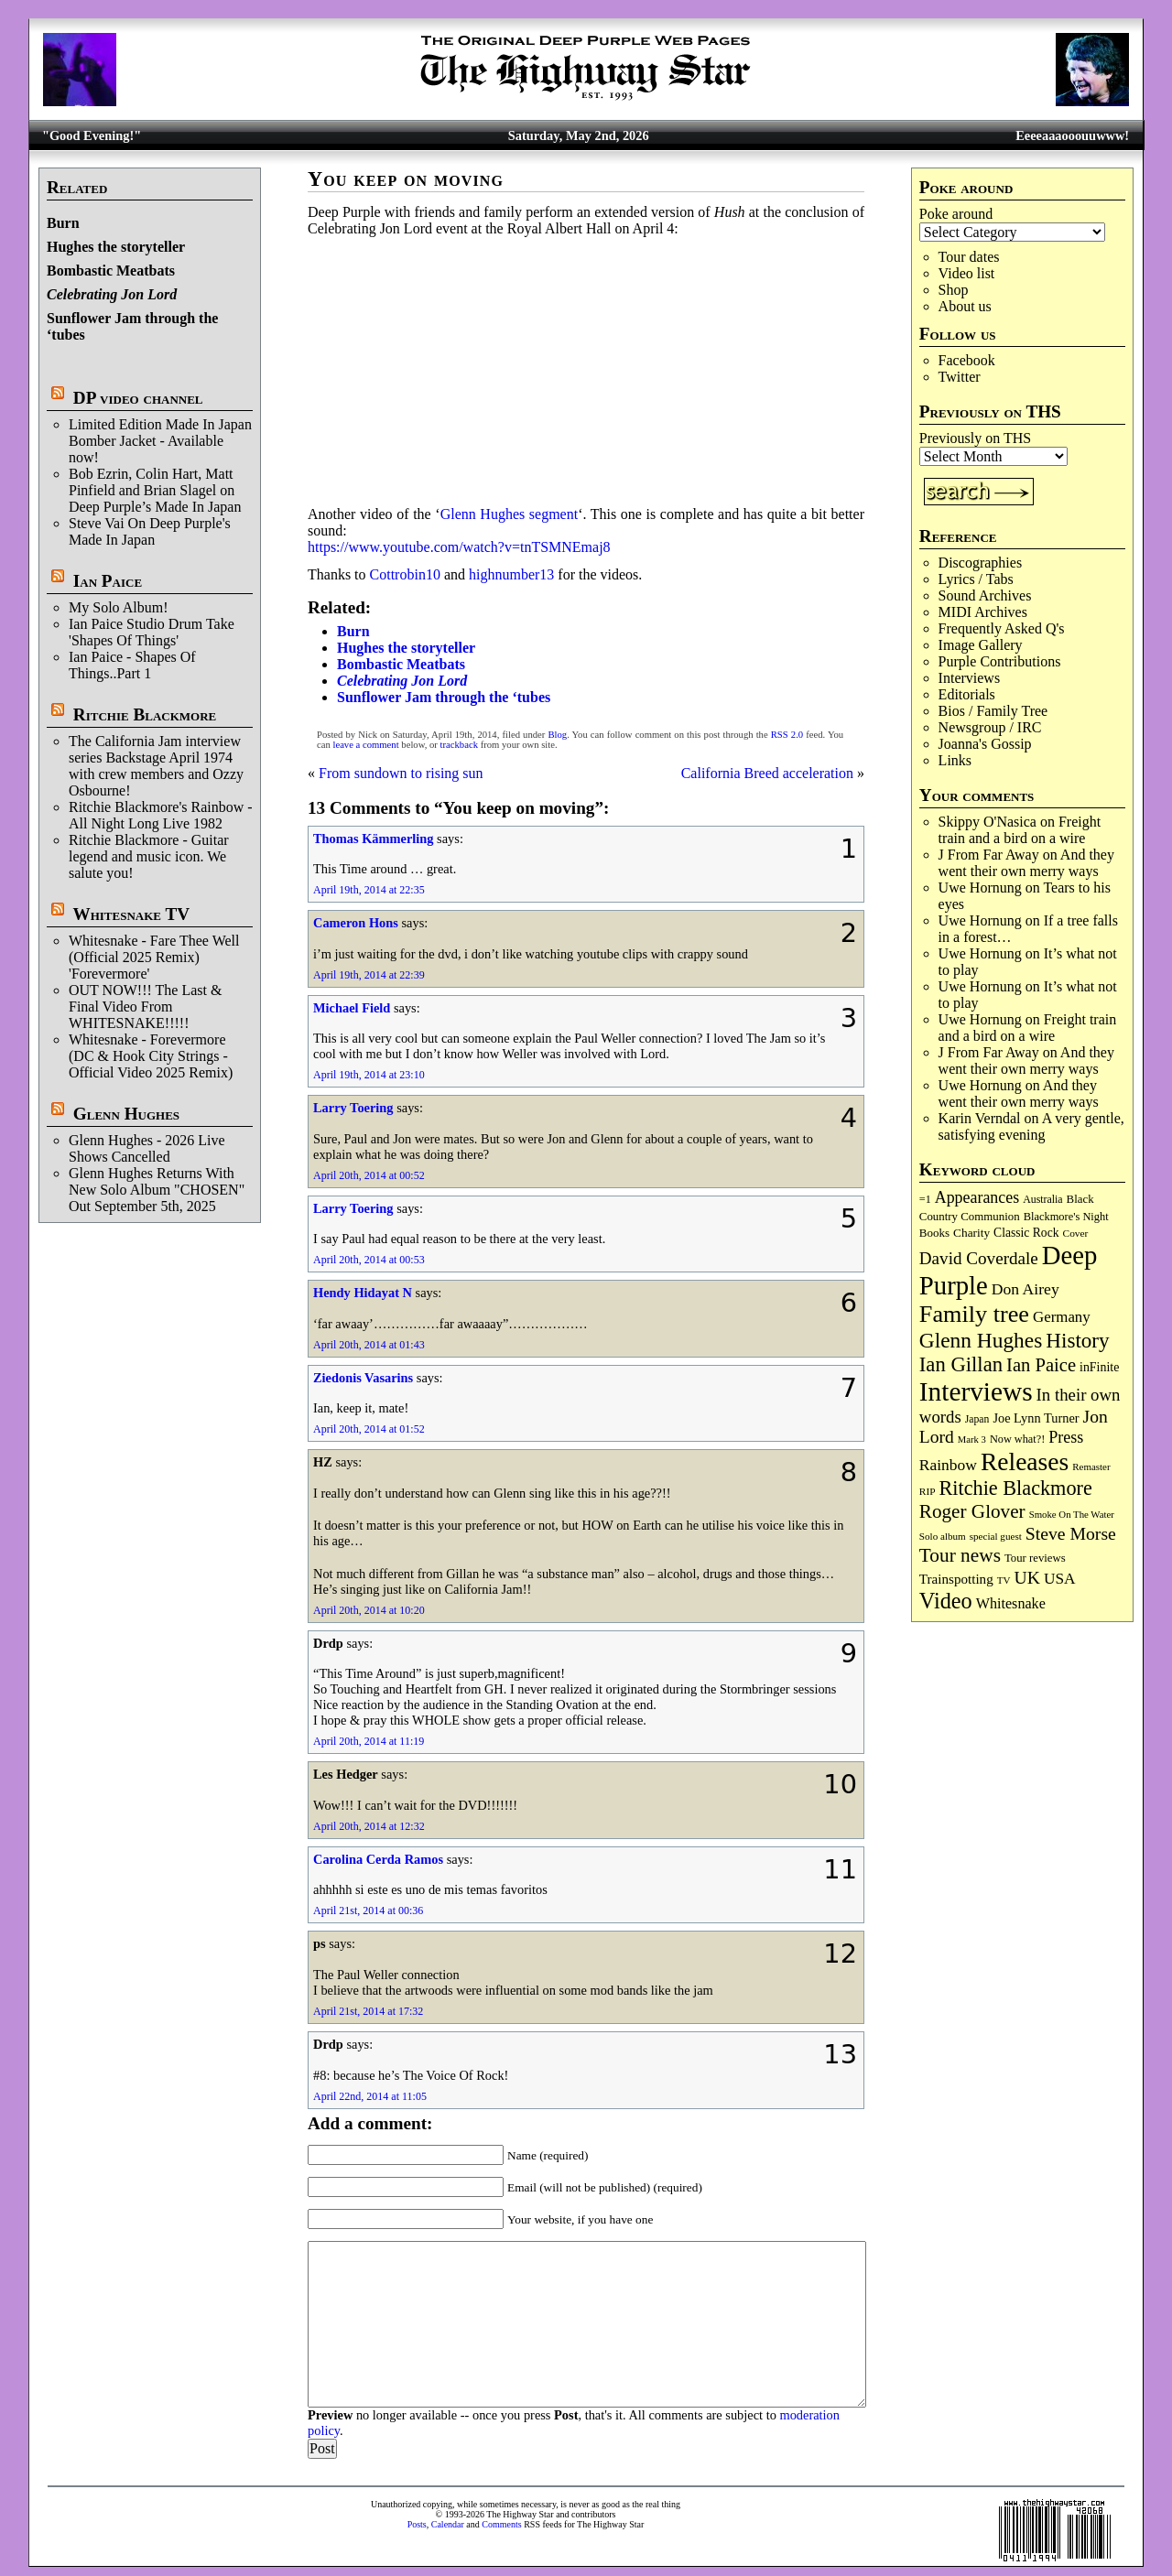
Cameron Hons (355, 922)
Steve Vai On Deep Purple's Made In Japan (150, 531)
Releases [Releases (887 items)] (1025, 1461)
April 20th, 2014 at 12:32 (369, 1826)
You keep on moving (406, 179)
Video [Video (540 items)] (945, 1600)
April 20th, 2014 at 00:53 (369, 1259)
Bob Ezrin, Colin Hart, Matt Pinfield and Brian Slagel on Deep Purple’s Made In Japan (155, 490)
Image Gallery (981, 645)
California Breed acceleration (767, 773)
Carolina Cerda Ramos (378, 1859)
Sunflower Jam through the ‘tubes (443, 697)
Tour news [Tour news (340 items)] (960, 1555)
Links (955, 760)
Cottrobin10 (405, 574)
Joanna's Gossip (985, 744)
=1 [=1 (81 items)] (925, 1199)
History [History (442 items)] (1077, 1340)
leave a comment (365, 745)
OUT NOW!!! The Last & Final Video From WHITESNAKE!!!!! (145, 1006)
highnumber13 (511, 574)
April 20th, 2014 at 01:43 (369, 1344)
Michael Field (351, 1008)
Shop (954, 290)
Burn (63, 223)
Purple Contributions (1000, 661)
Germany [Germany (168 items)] (1062, 1317)
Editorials (967, 694)
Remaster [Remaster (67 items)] (1091, 1466)
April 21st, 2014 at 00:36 (368, 1910)
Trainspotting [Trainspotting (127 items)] (956, 1579)
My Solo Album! (118, 607)
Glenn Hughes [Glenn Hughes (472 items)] (980, 1340)
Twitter (960, 376)
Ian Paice (107, 580)
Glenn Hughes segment (509, 514)
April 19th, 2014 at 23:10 (369, 1074)
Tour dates (969, 257)
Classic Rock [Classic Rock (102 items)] (1025, 1232)
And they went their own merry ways (1026, 863)
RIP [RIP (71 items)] (927, 1491)
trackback (459, 745)
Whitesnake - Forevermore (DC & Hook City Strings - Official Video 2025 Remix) (151, 1056)
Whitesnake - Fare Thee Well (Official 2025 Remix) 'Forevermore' (154, 957)
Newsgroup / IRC (990, 727)
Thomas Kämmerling (373, 838)
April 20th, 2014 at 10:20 (369, 1610)
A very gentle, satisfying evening (1031, 1126)
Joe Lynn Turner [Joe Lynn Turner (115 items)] (1036, 1418)
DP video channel (138, 397)
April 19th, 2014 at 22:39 (369, 975)
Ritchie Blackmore (144, 714)
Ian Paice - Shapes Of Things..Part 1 (132, 665)
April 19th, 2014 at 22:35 (369, 889)
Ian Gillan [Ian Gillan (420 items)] (961, 1364)
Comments (501, 2524)
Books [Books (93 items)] (934, 1232)
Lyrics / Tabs (976, 579)
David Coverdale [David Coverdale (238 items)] (978, 1258)
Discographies (981, 562)
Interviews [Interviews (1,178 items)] (976, 1391)
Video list (967, 273)
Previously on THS (975, 438)
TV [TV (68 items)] (1004, 1580)
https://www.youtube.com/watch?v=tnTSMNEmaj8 (459, 547)
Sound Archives (985, 595)
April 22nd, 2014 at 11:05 (370, 2096)
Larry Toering (353, 1107)
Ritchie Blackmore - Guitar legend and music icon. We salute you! (149, 856)
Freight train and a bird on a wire (1020, 830)
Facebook (967, 360)
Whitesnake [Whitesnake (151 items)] (1011, 1603)
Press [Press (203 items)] (1065, 1437)
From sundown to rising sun (401, 773)
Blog (557, 735)
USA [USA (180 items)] (1060, 1578)
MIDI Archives (983, 612)
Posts (417, 2524)
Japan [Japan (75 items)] (977, 1419)
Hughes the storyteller (116, 246)
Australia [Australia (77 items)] (1042, 1199)
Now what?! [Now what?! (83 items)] (1017, 1439)
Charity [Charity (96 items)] (971, 1232)
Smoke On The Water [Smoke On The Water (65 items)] (1071, 1514)
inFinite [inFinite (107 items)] (1099, 1367)
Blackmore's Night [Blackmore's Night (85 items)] (1066, 1216)
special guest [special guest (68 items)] (996, 1536)
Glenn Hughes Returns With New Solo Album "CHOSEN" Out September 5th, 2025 (156, 1189)
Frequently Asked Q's (1002, 628)
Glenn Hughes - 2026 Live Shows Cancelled (147, 1148)
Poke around (956, 214)
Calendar (447, 2524)
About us (965, 306)
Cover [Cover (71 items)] (1076, 1233)
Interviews (970, 678)
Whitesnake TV (131, 914)
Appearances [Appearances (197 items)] (977, 1197)
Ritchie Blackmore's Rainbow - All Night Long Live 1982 (161, 815)
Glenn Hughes (126, 1113)
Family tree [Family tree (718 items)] (974, 1314)
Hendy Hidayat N (362, 1292)
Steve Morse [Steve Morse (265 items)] (1071, 1533)
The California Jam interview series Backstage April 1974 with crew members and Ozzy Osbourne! (156, 765)
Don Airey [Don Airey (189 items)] (1025, 1289)
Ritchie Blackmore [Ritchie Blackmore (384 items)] (1015, 1488)
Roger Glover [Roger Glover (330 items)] (972, 1511)
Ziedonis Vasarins (363, 1377)
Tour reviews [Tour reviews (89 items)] (1035, 1558)
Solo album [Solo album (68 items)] (942, 1536)
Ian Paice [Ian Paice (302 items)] (1041, 1365)
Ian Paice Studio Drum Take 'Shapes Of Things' (151, 632)
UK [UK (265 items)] (1027, 1577)
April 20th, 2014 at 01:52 (369, 1429)
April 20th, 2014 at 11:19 (368, 1741)
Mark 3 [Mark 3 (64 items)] (972, 1439)
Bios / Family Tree (993, 711)
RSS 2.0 (787, 735)
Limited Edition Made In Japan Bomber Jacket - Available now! (160, 441)
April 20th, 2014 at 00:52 (369, 1175)
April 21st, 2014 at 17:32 (368, 2011)
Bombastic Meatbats (111, 270)
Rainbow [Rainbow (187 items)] (948, 1465)
